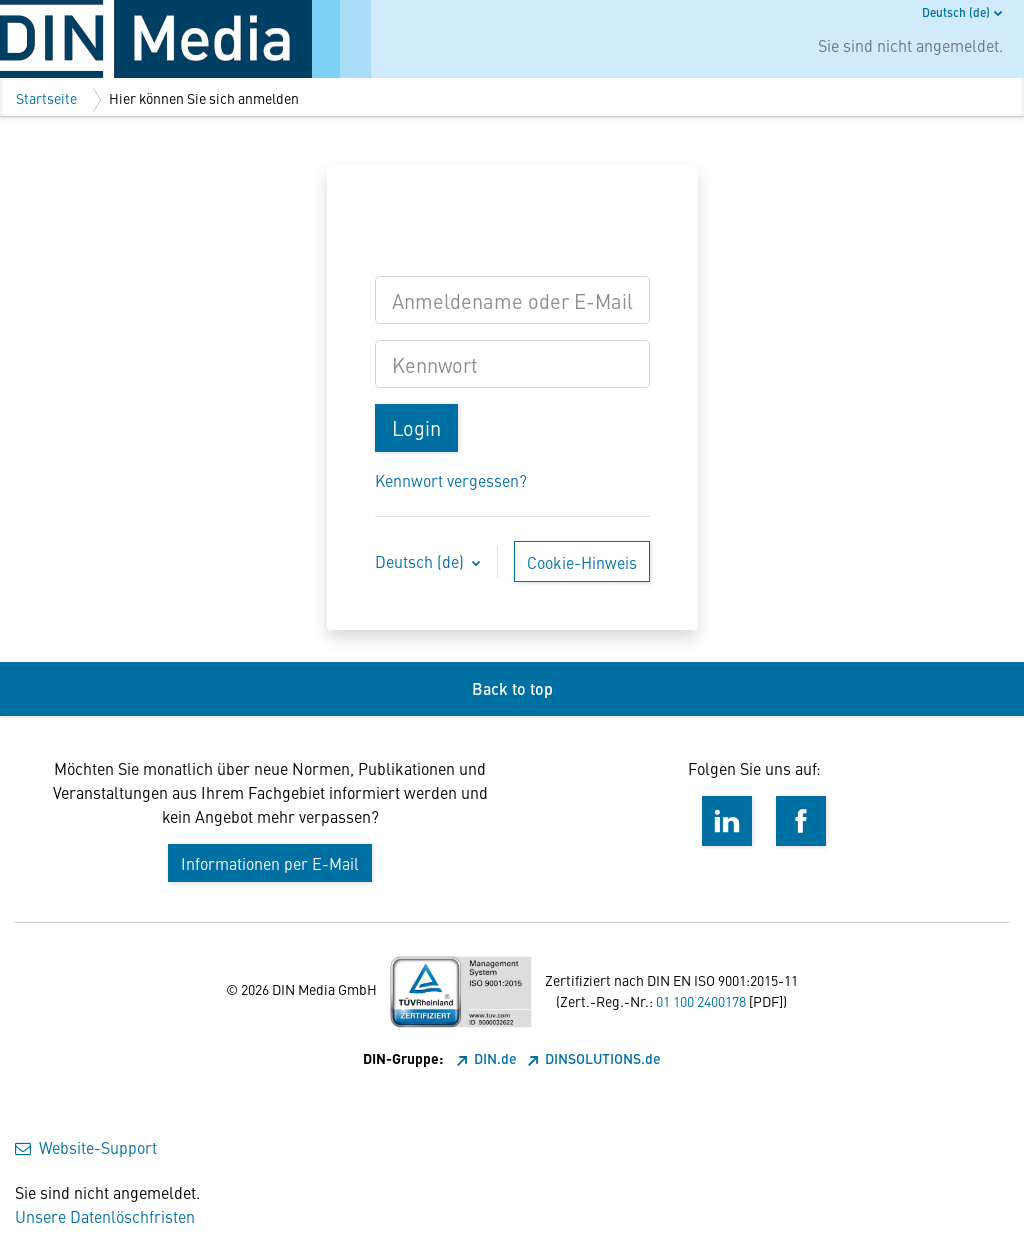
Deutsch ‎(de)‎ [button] (421, 561)
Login (416, 427)
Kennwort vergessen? (451, 480)
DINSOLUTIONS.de (594, 1058)
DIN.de (488, 1058)
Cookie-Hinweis (582, 562)
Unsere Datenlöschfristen (105, 1216)
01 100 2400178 (701, 1001)
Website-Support (86, 1147)
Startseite (46, 98)
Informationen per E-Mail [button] (270, 863)
